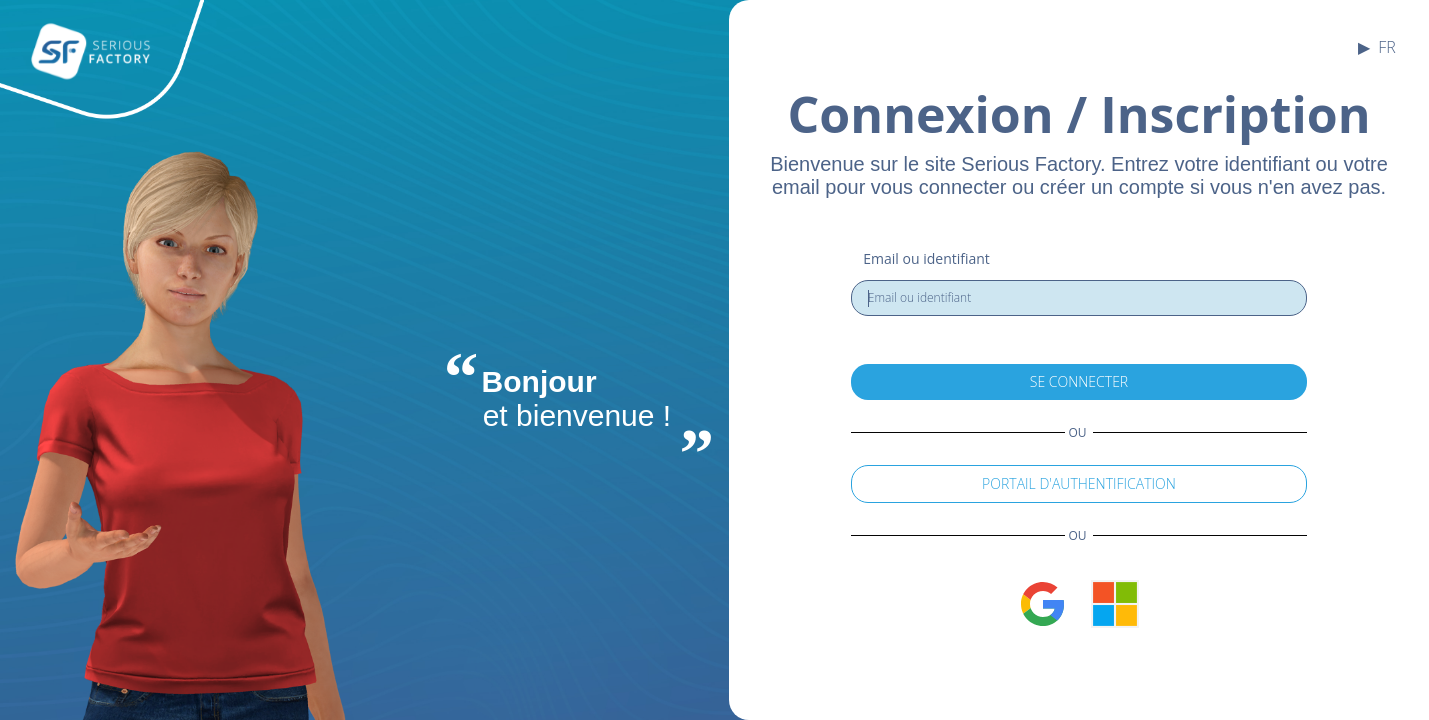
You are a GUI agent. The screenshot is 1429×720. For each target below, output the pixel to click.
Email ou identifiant (926, 258)
